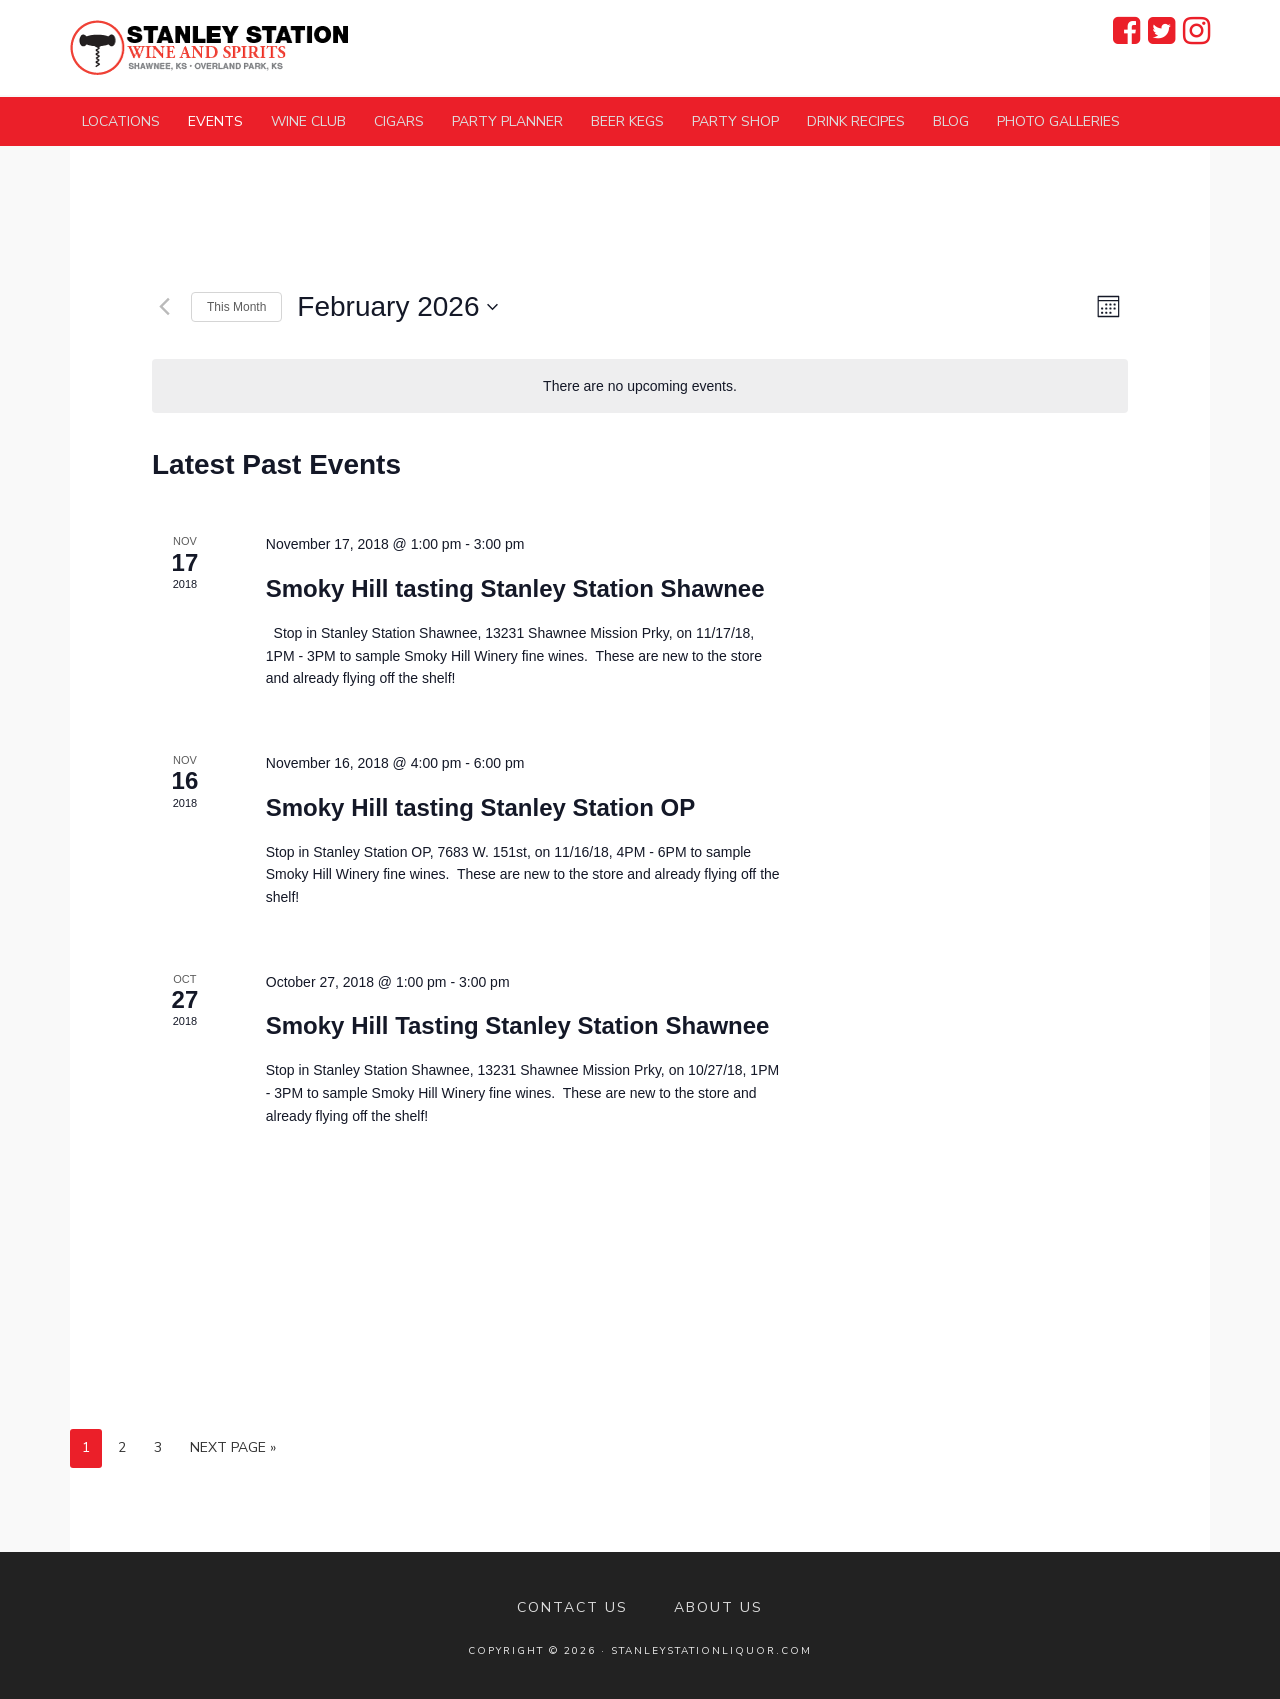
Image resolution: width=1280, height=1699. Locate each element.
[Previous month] (164, 307)
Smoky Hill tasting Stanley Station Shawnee (515, 588)
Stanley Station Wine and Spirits (210, 47)
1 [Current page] (86, 1447)
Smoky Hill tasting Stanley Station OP (480, 807)
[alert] (640, 386)
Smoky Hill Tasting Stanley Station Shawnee (518, 1025)
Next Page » (233, 1447)
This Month (236, 307)
